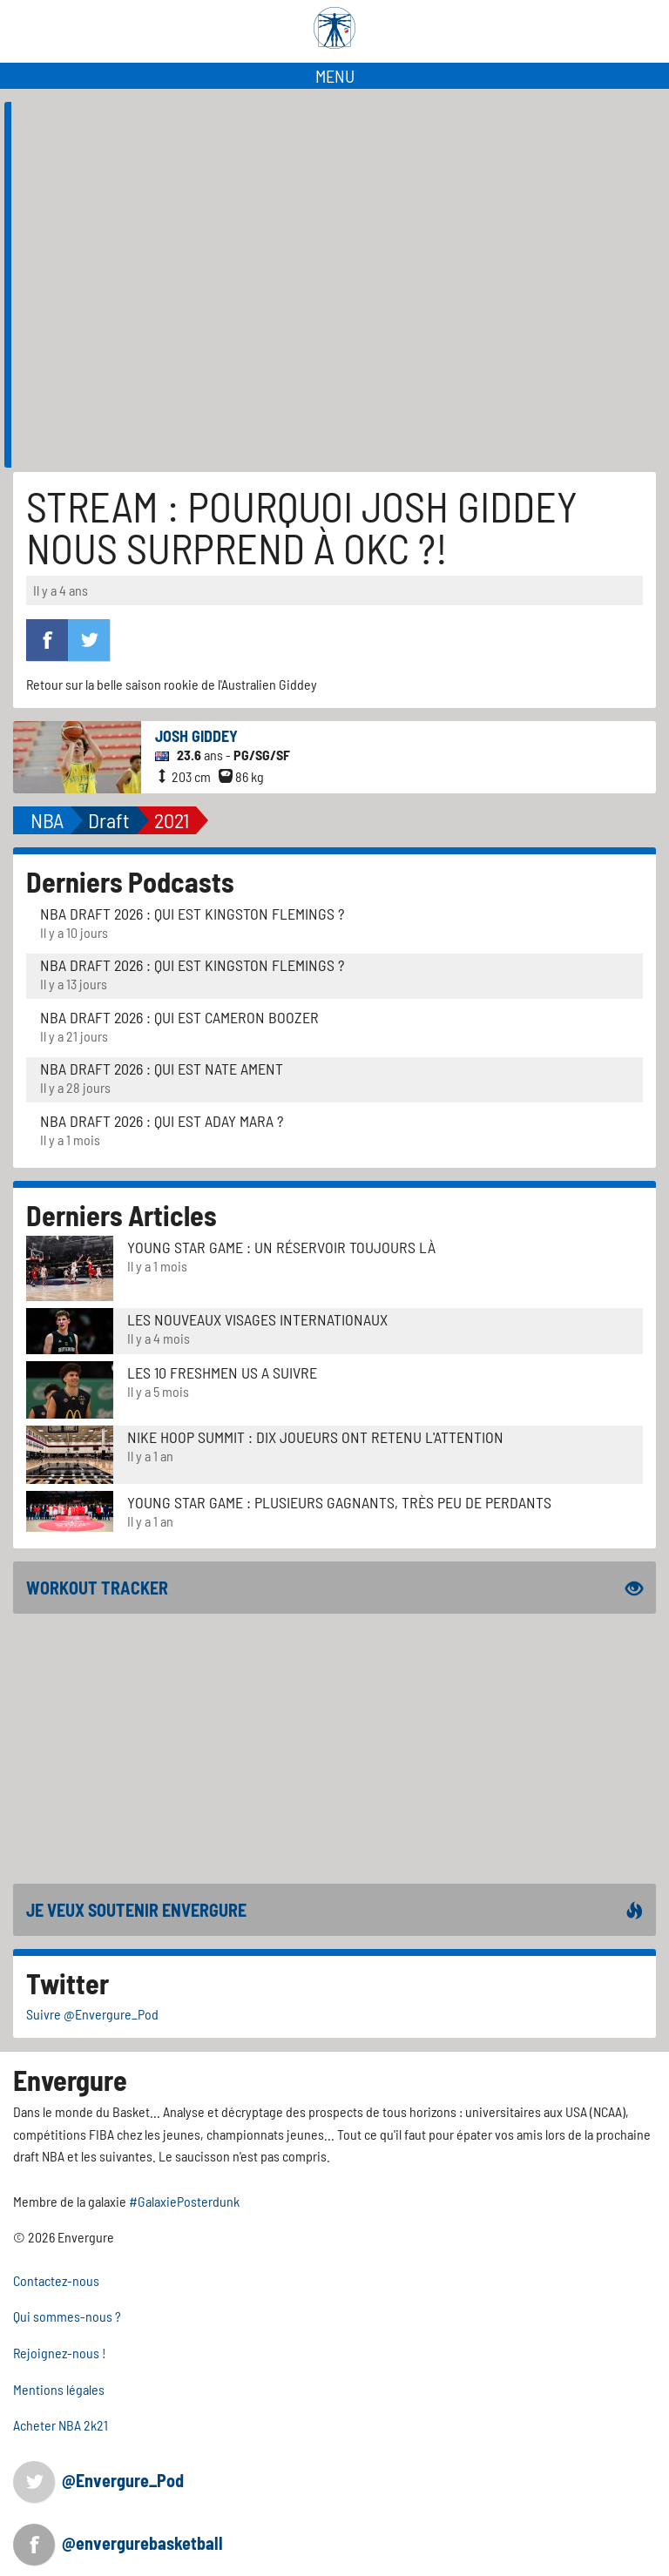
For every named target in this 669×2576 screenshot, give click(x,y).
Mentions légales (59, 2389)
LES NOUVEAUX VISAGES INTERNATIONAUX (257, 1319)
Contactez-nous (56, 2280)
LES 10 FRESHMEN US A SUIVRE (222, 1372)
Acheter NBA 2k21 (60, 2425)
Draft (109, 820)
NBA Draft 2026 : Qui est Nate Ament (161, 1068)
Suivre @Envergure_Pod (92, 2014)
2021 (171, 820)
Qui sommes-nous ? (67, 2316)
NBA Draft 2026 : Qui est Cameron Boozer (179, 1017)
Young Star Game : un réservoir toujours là (281, 1247)
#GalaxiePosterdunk (184, 2201)
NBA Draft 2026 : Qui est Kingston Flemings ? (192, 913)
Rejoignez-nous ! (59, 2352)
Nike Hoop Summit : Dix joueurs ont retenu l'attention (315, 1436)
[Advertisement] (334, 1749)
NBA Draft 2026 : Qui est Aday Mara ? (161, 1120)
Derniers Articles (121, 1214)
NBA (47, 820)
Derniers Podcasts (130, 881)
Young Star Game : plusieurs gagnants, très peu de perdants (339, 1502)
